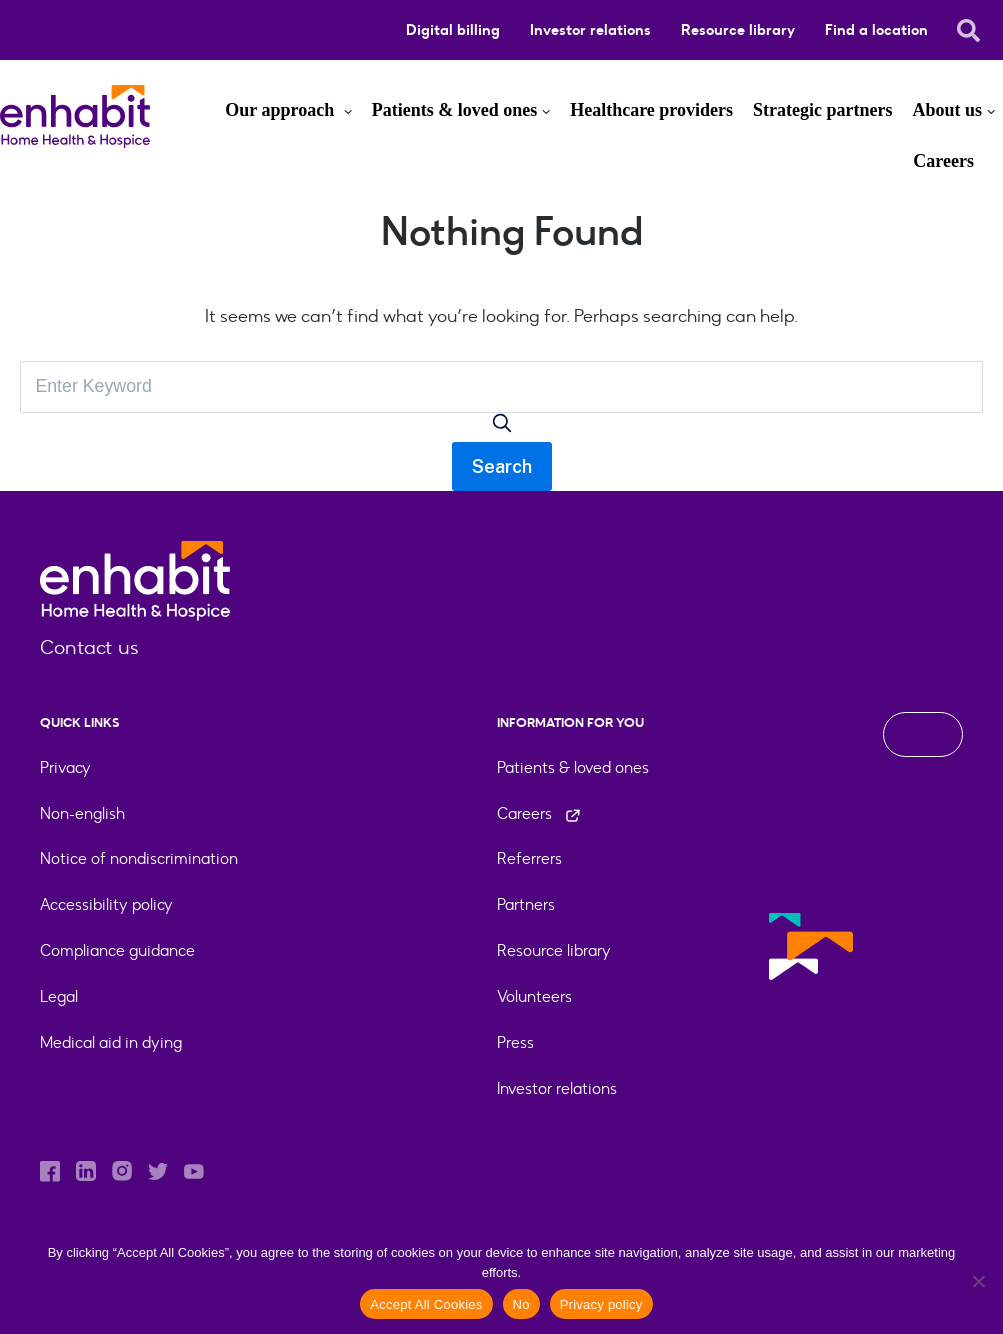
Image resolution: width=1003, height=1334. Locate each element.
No (521, 1304)
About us (947, 110)
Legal (59, 997)
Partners (526, 905)
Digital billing (453, 30)
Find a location (876, 30)
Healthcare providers (651, 110)
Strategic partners (822, 110)
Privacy (65, 767)
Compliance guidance (117, 951)
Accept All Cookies (426, 1304)
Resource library (738, 30)
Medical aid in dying (111, 1043)
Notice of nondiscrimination (139, 859)
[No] (978, 1281)
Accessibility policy (106, 905)
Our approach (281, 110)
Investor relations (590, 30)
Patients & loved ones (455, 110)
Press (515, 1043)
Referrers (529, 859)
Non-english (82, 813)
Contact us (89, 648)
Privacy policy (601, 1304)
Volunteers (534, 997)
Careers (943, 161)
